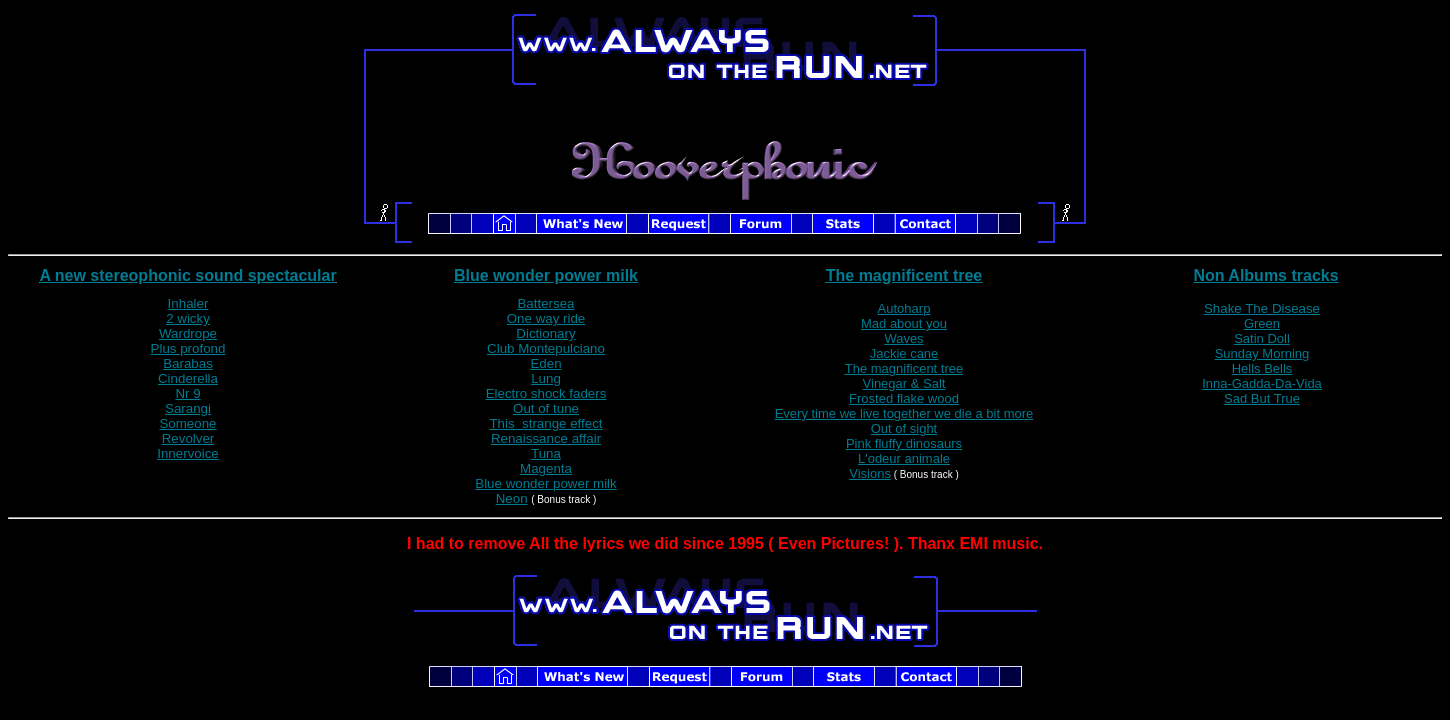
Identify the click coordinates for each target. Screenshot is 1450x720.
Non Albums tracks (1265, 275)
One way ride (546, 318)
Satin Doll (1262, 338)
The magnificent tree (904, 275)
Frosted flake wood (904, 398)
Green (1262, 323)
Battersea (545, 303)
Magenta (546, 468)
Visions (870, 473)
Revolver (188, 438)
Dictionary (545, 333)
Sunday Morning (1262, 353)
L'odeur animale (904, 458)
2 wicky (188, 318)
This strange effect (545, 423)
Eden (545, 363)
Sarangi (188, 408)
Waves (903, 338)
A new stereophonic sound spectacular (187, 275)
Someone (187, 423)
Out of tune (546, 408)
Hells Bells (1262, 368)
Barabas (188, 363)
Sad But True (1262, 398)
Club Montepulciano (546, 348)
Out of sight (904, 428)
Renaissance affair (546, 438)
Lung (546, 378)
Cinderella (188, 378)
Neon (512, 498)
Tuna (546, 453)
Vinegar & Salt (904, 383)
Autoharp (904, 308)
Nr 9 (187, 393)
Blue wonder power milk (546, 275)
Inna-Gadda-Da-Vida (1262, 383)
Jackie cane (904, 353)
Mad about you (904, 323)
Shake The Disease (1262, 308)
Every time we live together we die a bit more (904, 413)
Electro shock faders (546, 393)
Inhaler (188, 303)
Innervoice (188, 453)
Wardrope (188, 333)
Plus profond (188, 348)
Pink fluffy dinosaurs (904, 443)
